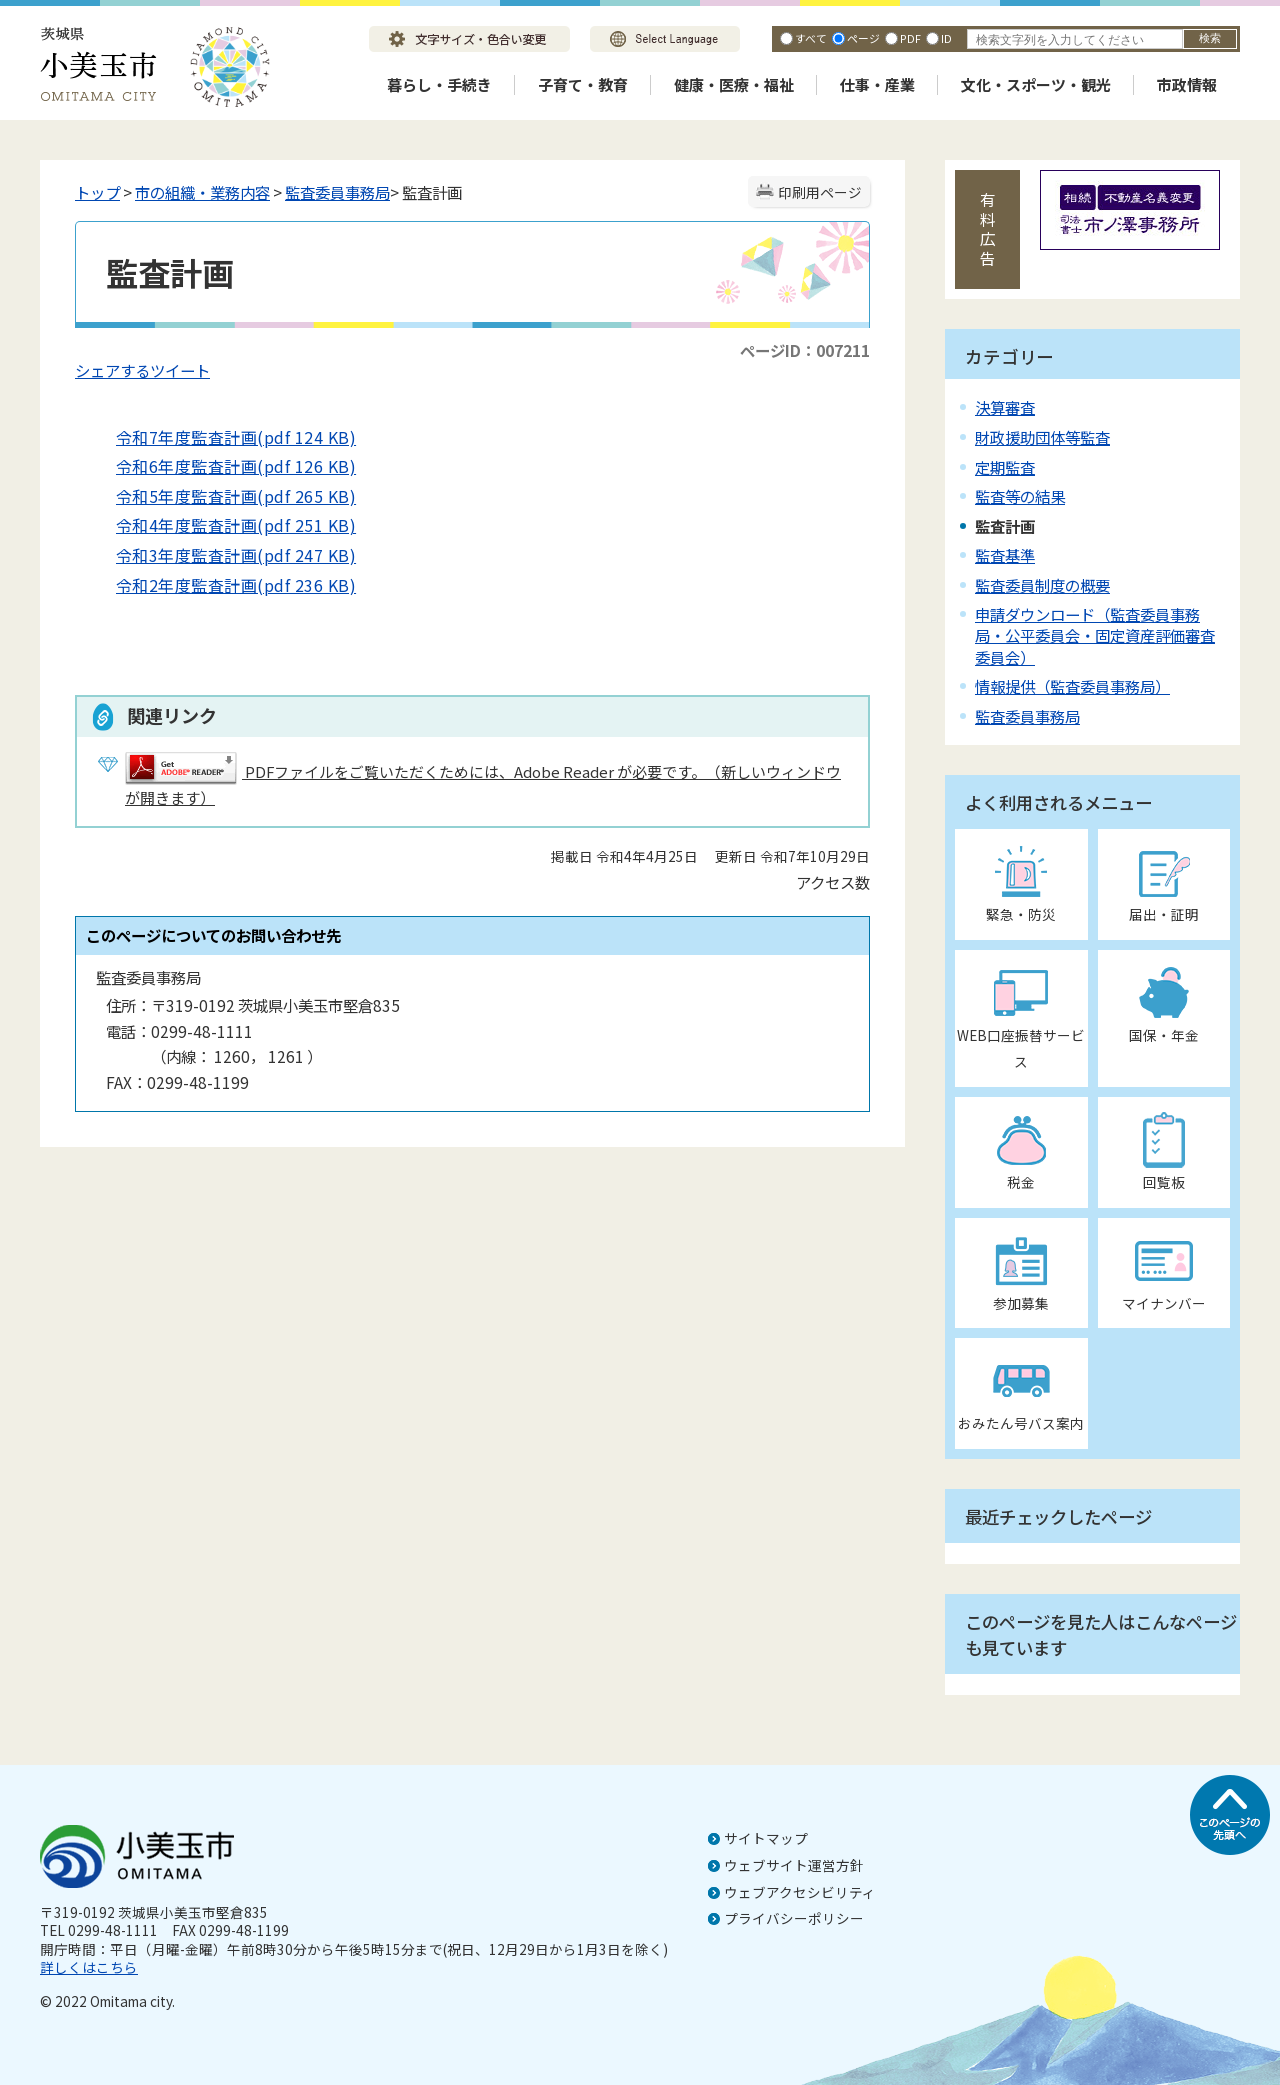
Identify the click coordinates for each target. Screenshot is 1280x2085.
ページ (863, 38)
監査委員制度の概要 (1042, 585)
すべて (811, 38)
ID (946, 38)
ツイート (180, 370)
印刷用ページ (820, 192)
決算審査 (1005, 407)
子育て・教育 (583, 84)
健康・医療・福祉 (734, 84)
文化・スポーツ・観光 (1036, 84)
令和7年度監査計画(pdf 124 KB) (220, 437)
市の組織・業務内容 (202, 192)
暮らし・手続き (439, 84)
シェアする (112, 370)
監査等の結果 (1020, 496)
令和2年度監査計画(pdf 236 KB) (220, 585)
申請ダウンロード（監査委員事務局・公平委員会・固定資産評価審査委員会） (1095, 635)
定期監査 (1005, 467)
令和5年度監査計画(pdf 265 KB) (220, 496)
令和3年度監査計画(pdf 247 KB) (220, 555)
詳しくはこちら (89, 1967)
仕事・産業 (877, 84)
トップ (97, 192)
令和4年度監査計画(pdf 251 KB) (220, 525)
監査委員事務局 (337, 192)
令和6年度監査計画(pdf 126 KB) (220, 466)
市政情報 (1187, 84)
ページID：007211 (805, 350)
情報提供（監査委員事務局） (1072, 686)
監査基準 (1005, 555)
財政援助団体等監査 (1042, 437)
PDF (910, 38)
